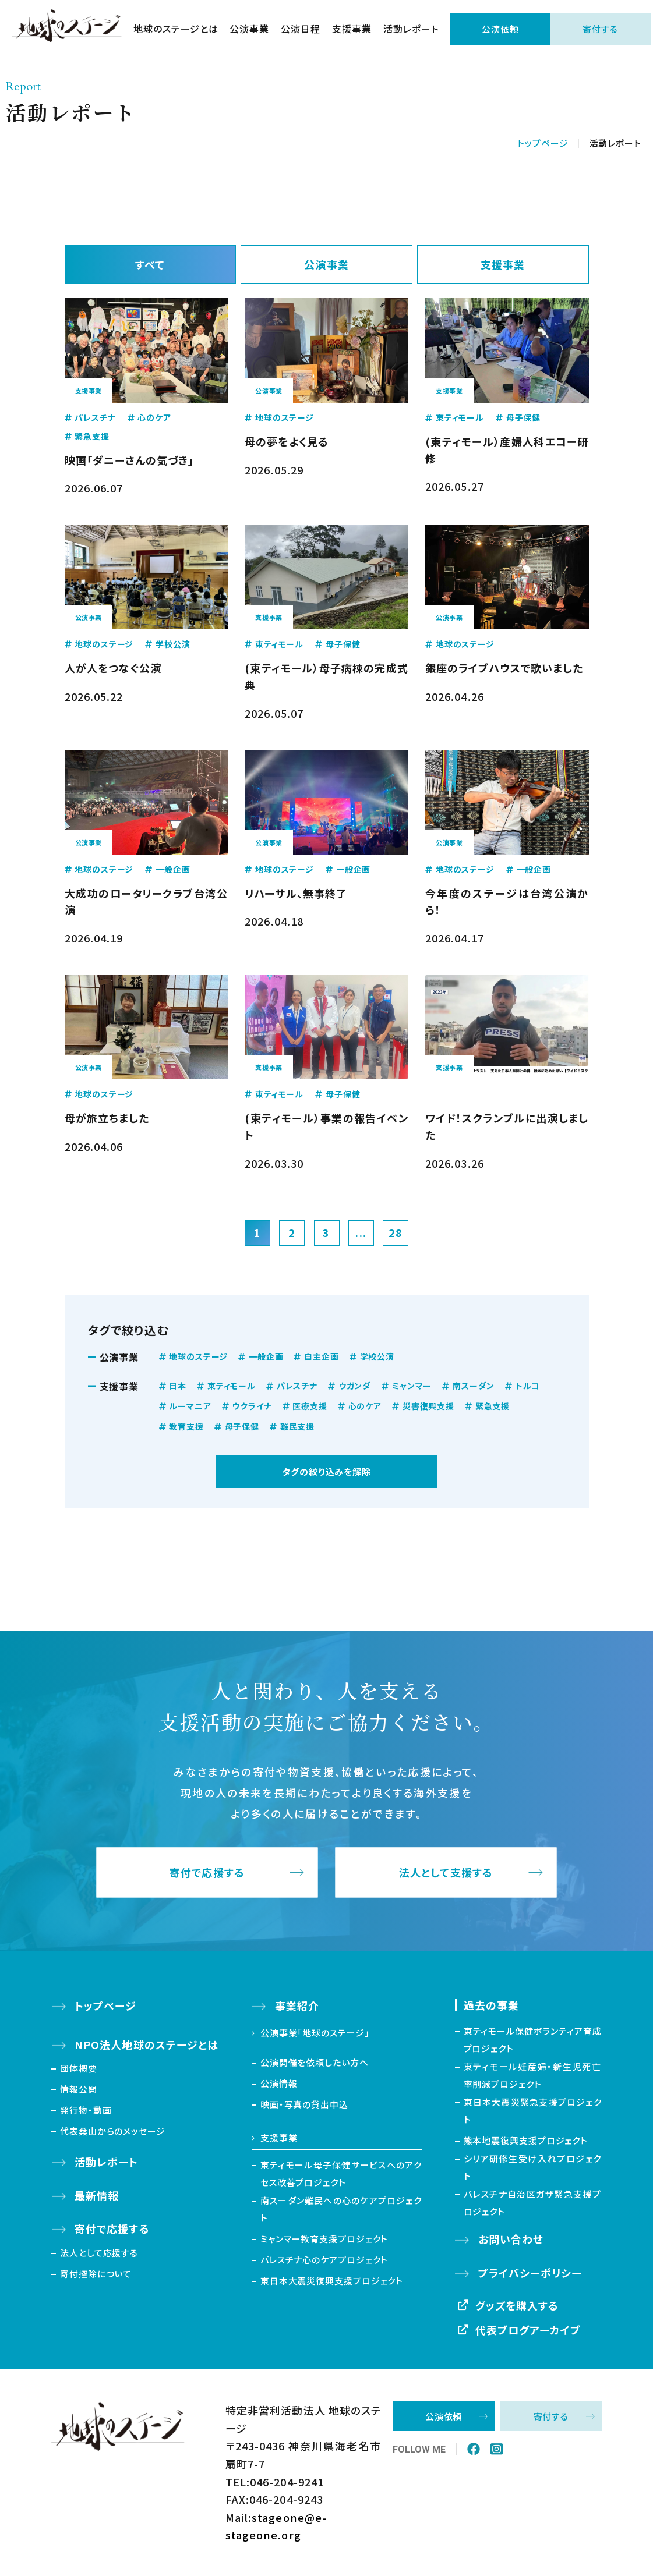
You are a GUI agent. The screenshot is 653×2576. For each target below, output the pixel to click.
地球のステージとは (175, 29)
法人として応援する (99, 2253)
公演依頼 (500, 29)
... (360, 1232)
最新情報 (97, 2195)
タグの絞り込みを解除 (326, 1471)
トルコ (528, 1385)
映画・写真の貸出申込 (304, 2104)
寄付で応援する (207, 1872)
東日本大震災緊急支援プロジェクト (533, 2110)
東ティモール (231, 1385)
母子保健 (242, 1426)
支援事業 (352, 29)
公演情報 (279, 2083)
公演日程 (300, 29)
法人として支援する (446, 1872)
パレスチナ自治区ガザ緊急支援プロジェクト (533, 2202)
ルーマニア (190, 1406)
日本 (177, 1385)
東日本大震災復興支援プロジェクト (331, 2280)
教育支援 (186, 1426)
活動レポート (411, 29)
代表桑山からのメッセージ (112, 2131)
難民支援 (297, 1426)
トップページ (542, 143)
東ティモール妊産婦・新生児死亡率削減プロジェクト (533, 2075)
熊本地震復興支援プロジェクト (526, 2140)
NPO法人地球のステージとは (146, 2044)
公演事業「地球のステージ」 (315, 2032)
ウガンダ (354, 1385)
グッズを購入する (517, 2305)
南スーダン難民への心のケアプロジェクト (341, 2209)
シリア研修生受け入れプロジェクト (533, 2167)
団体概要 (78, 2068)
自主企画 (321, 1356)
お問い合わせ (510, 2239)
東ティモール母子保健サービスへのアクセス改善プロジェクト (341, 2173)
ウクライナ (251, 1406)
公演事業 (249, 29)
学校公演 (377, 1356)
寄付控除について (96, 2273)
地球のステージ (198, 1356)
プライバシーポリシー (530, 2272)
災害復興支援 (428, 1406)
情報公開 (78, 2089)
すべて (150, 264)
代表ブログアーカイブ (528, 2329)
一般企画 (266, 1356)
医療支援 (309, 1406)
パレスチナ (297, 1385)
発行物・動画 (85, 2110)
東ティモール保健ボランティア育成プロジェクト (533, 2039)
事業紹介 (297, 2005)
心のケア (365, 1406)
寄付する (600, 29)
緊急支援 (492, 1406)
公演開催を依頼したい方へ (314, 2062)
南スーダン (474, 1385)
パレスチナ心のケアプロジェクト (324, 2259)
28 (396, 1232)
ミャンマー (412, 1385)
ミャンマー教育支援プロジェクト (324, 2239)
